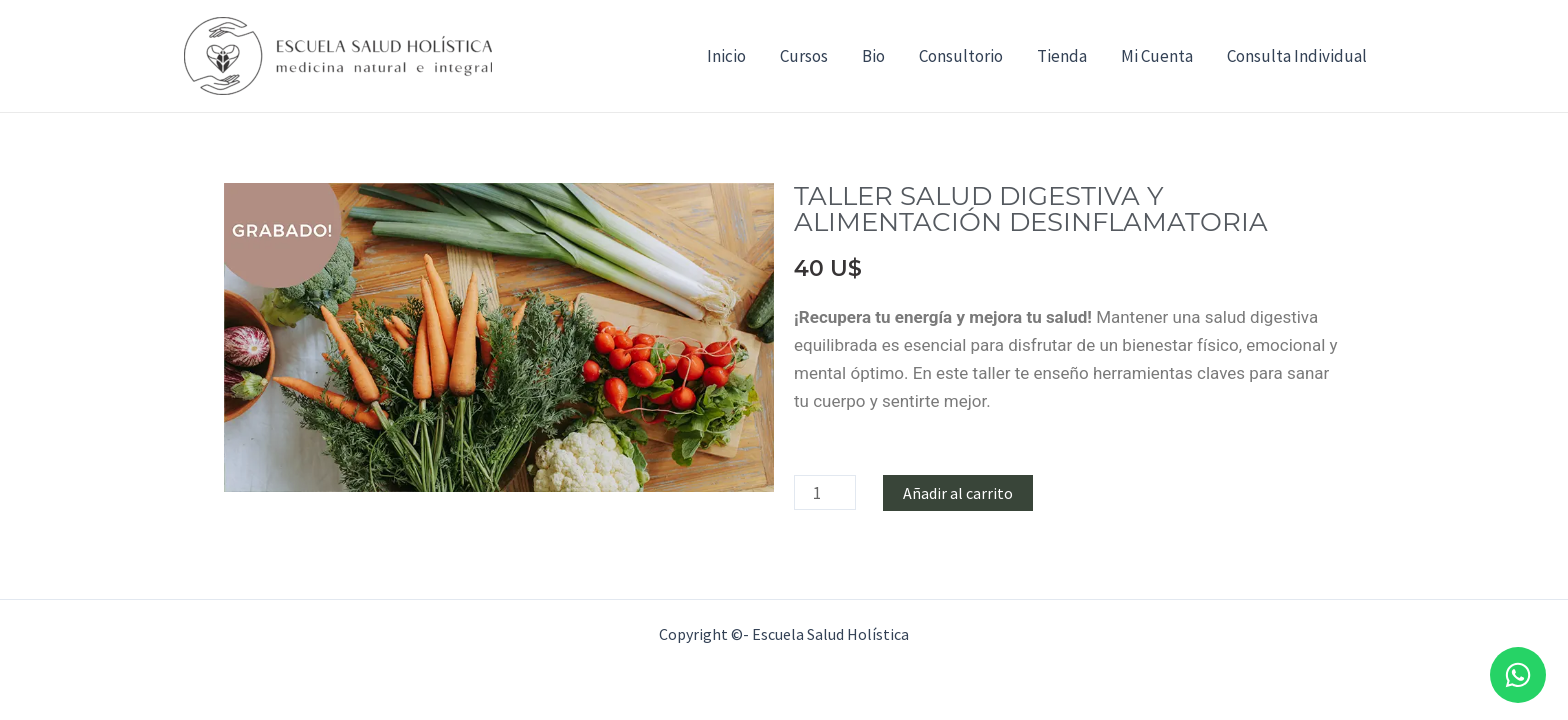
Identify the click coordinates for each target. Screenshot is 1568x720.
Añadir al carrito (958, 493)
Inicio (726, 56)
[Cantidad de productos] (825, 492)
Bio (873, 56)
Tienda (1062, 56)
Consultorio (961, 56)
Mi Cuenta (1157, 56)
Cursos (804, 56)
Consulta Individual (1297, 56)
